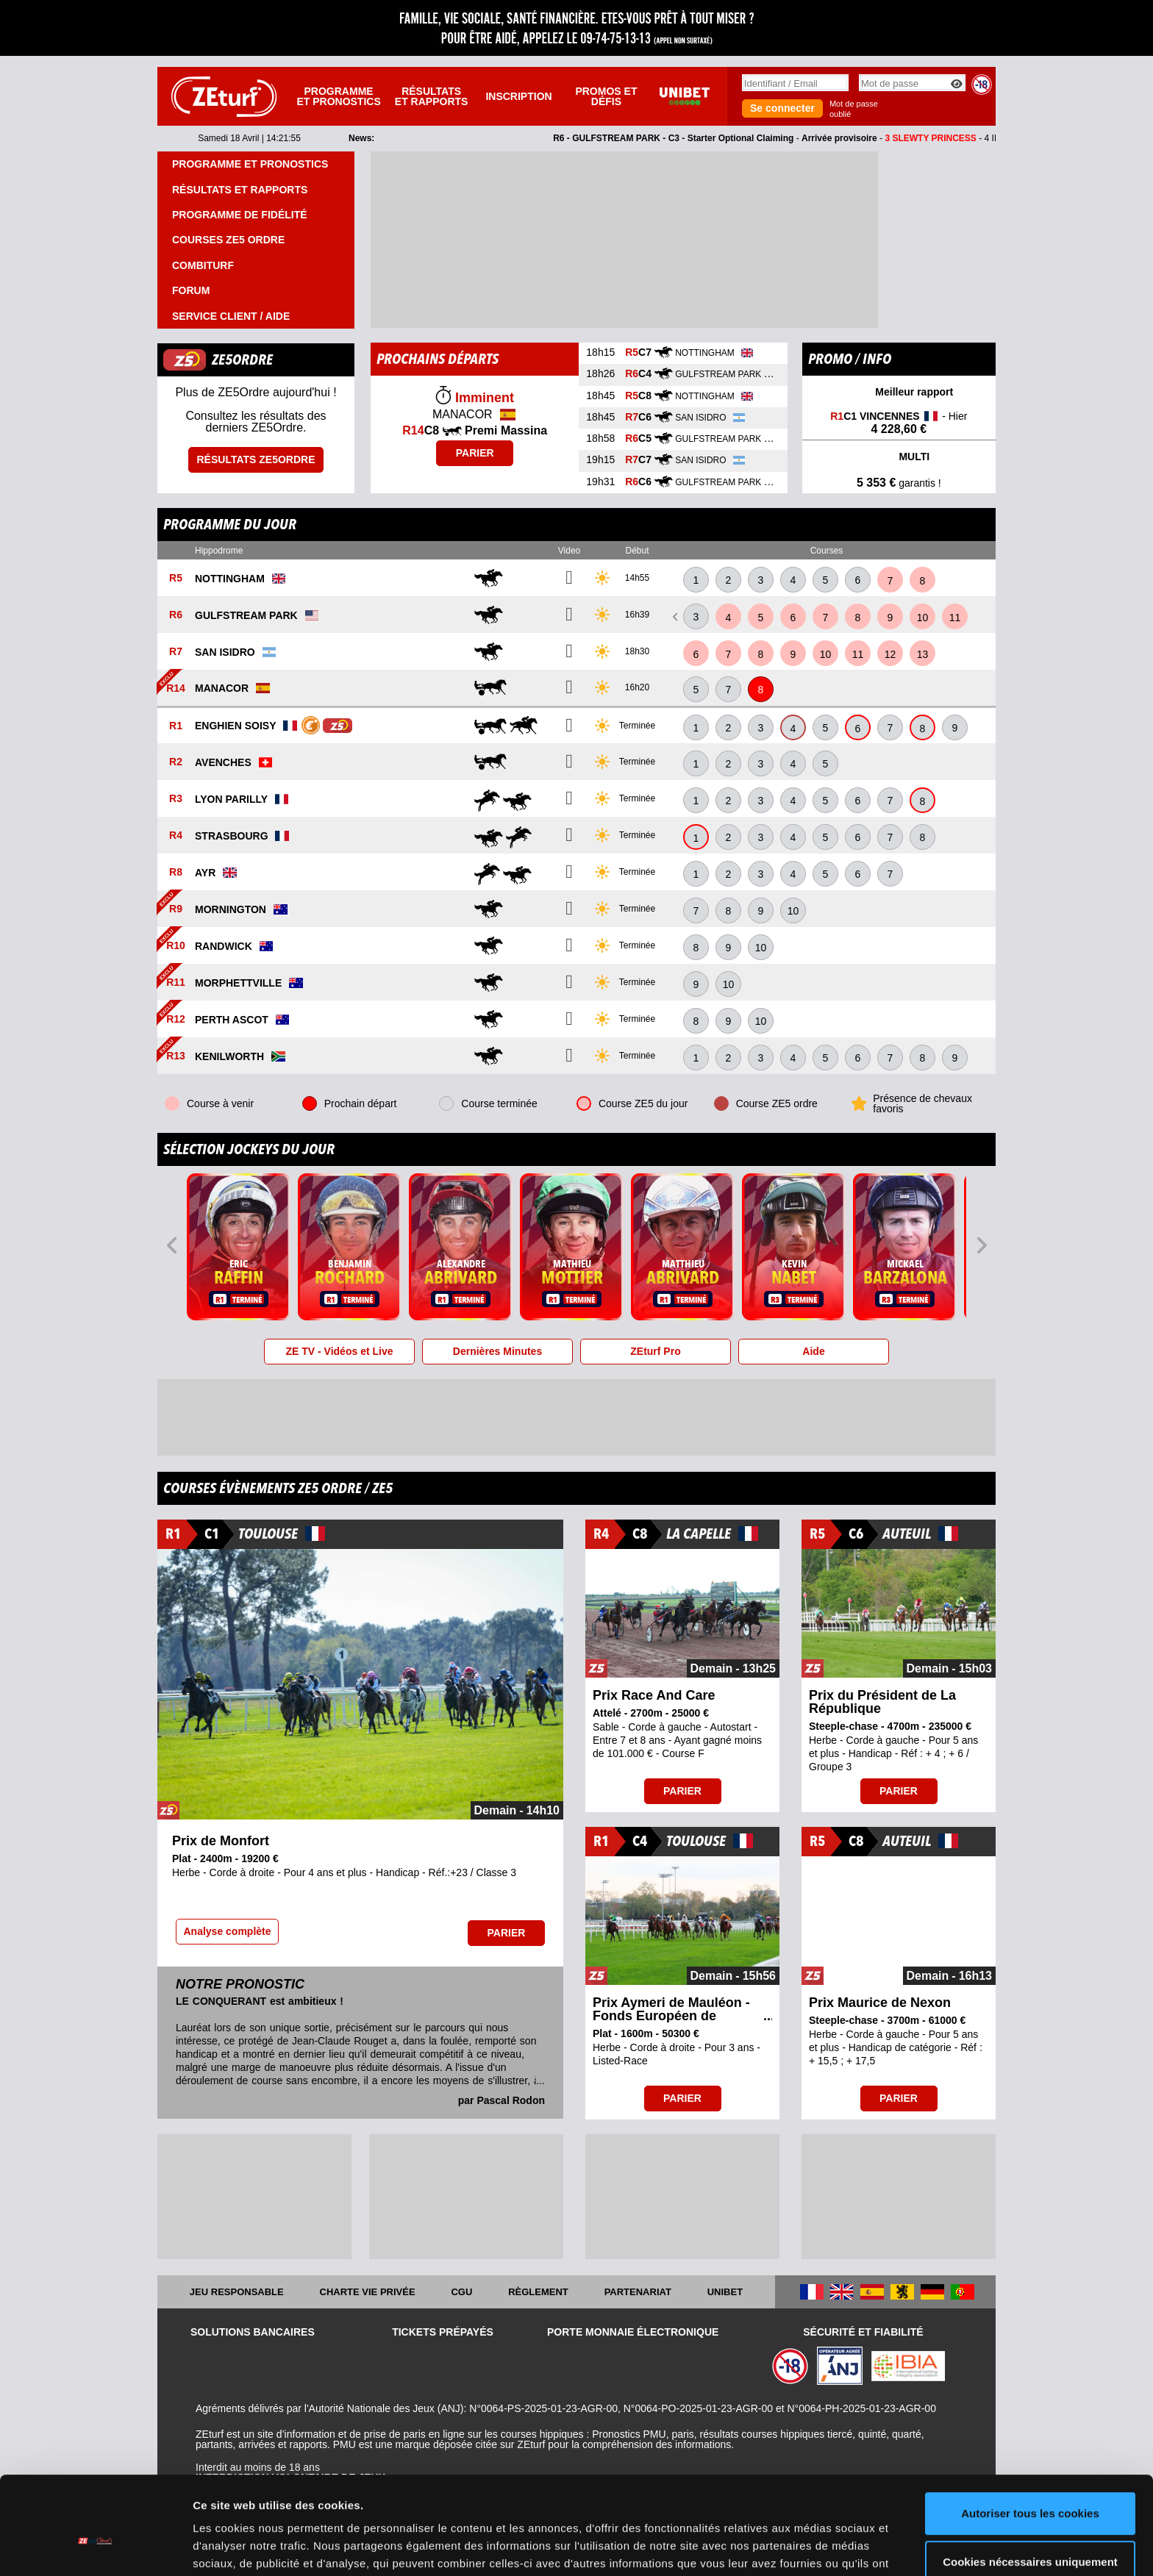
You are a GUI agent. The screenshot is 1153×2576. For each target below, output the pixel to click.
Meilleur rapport (898, 393)
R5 (175, 578)
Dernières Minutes (497, 1351)
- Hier (898, 423)
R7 (175, 652)
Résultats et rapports (431, 96)
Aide (813, 1351)
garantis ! (899, 482)
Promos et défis (606, 96)
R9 (175, 909)
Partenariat (637, 2291)
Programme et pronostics (338, 96)
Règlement (538, 2291)
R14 (175, 688)
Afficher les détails (242, 2547)
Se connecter (782, 108)
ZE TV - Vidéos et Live (339, 1351)
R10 (175, 946)
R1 (175, 725)
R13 (175, 1056)
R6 (175, 615)
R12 (175, 1020)
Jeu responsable (237, 2291)
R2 (175, 762)
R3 (175, 799)
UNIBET (725, 2291)
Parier (475, 453)
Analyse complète (227, 1931)
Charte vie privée (367, 2291)
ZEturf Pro (655, 1351)
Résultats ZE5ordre (255, 459)
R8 (175, 873)
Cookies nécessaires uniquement (1030, 2486)
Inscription (518, 96)
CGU (461, 2291)
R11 (175, 983)
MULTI (899, 457)
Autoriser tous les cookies (1030, 2439)
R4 (175, 836)
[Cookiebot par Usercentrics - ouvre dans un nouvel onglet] (95, 2547)
